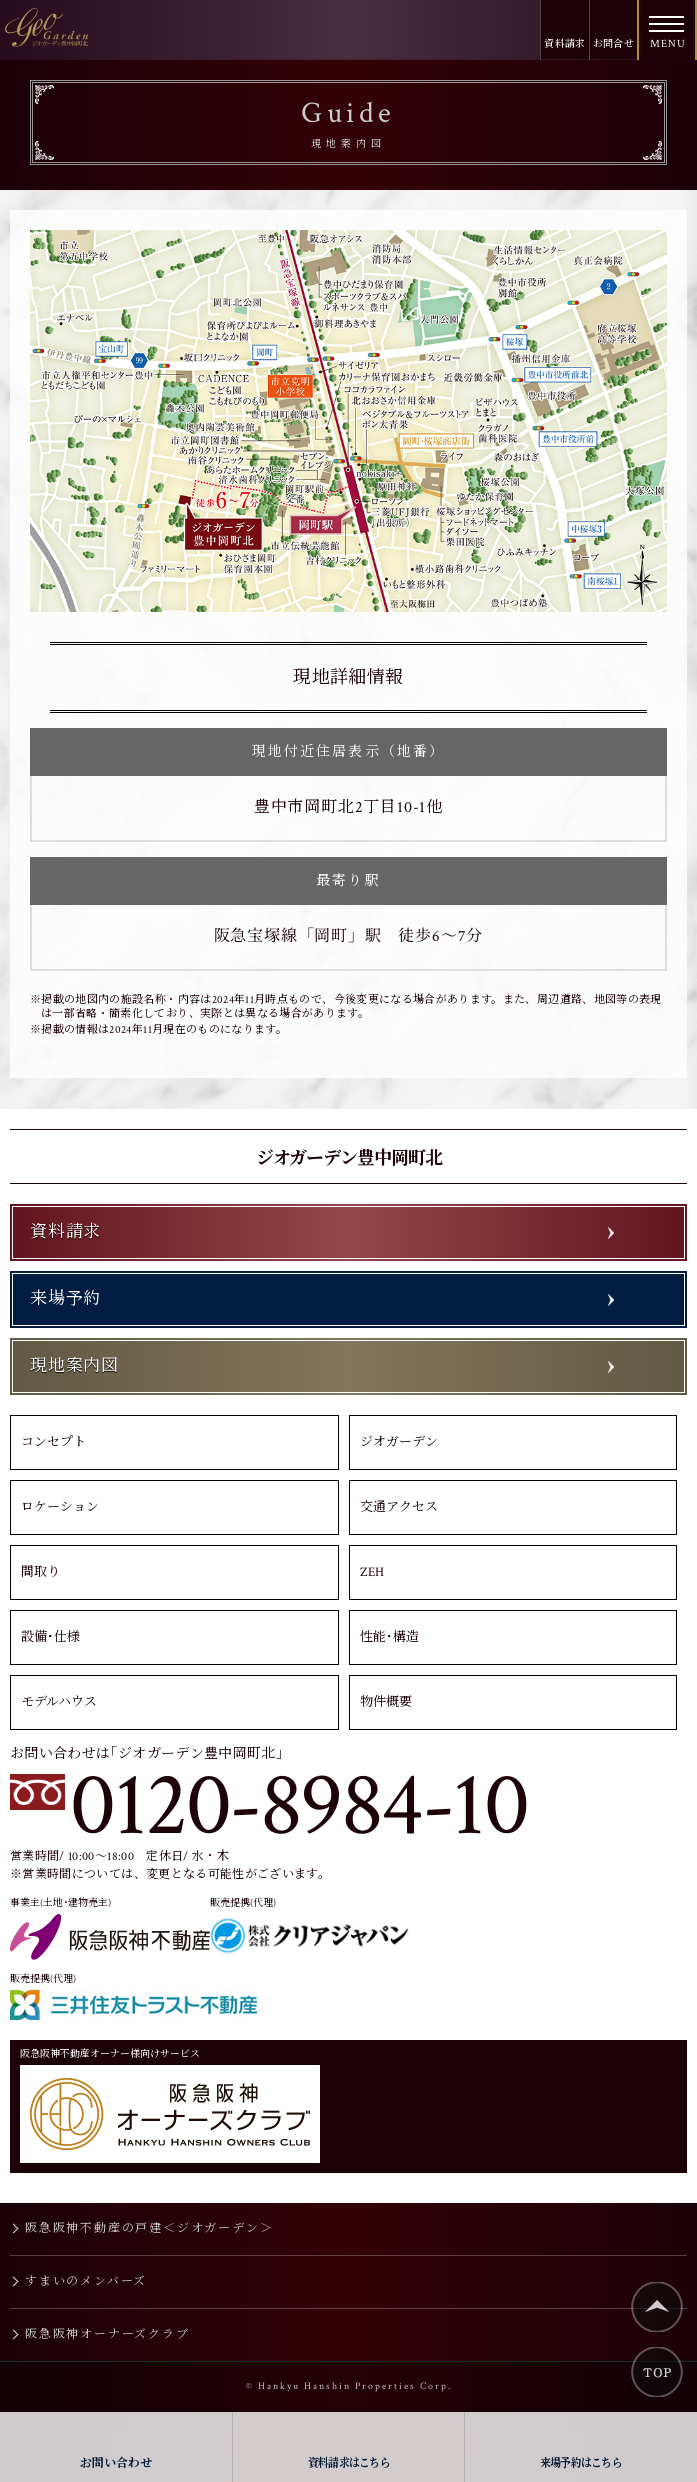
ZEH (372, 1572)
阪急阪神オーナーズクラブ (107, 2334)
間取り (40, 1572)
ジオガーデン (399, 1442)
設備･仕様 (50, 1637)
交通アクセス (399, 1507)
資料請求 (564, 44)
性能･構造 (389, 1637)
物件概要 (386, 1702)
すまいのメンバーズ (86, 2281)
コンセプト (53, 1442)
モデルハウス (59, 1702)
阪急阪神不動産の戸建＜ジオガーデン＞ (149, 2228)
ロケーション (60, 1507)
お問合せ (613, 44)
